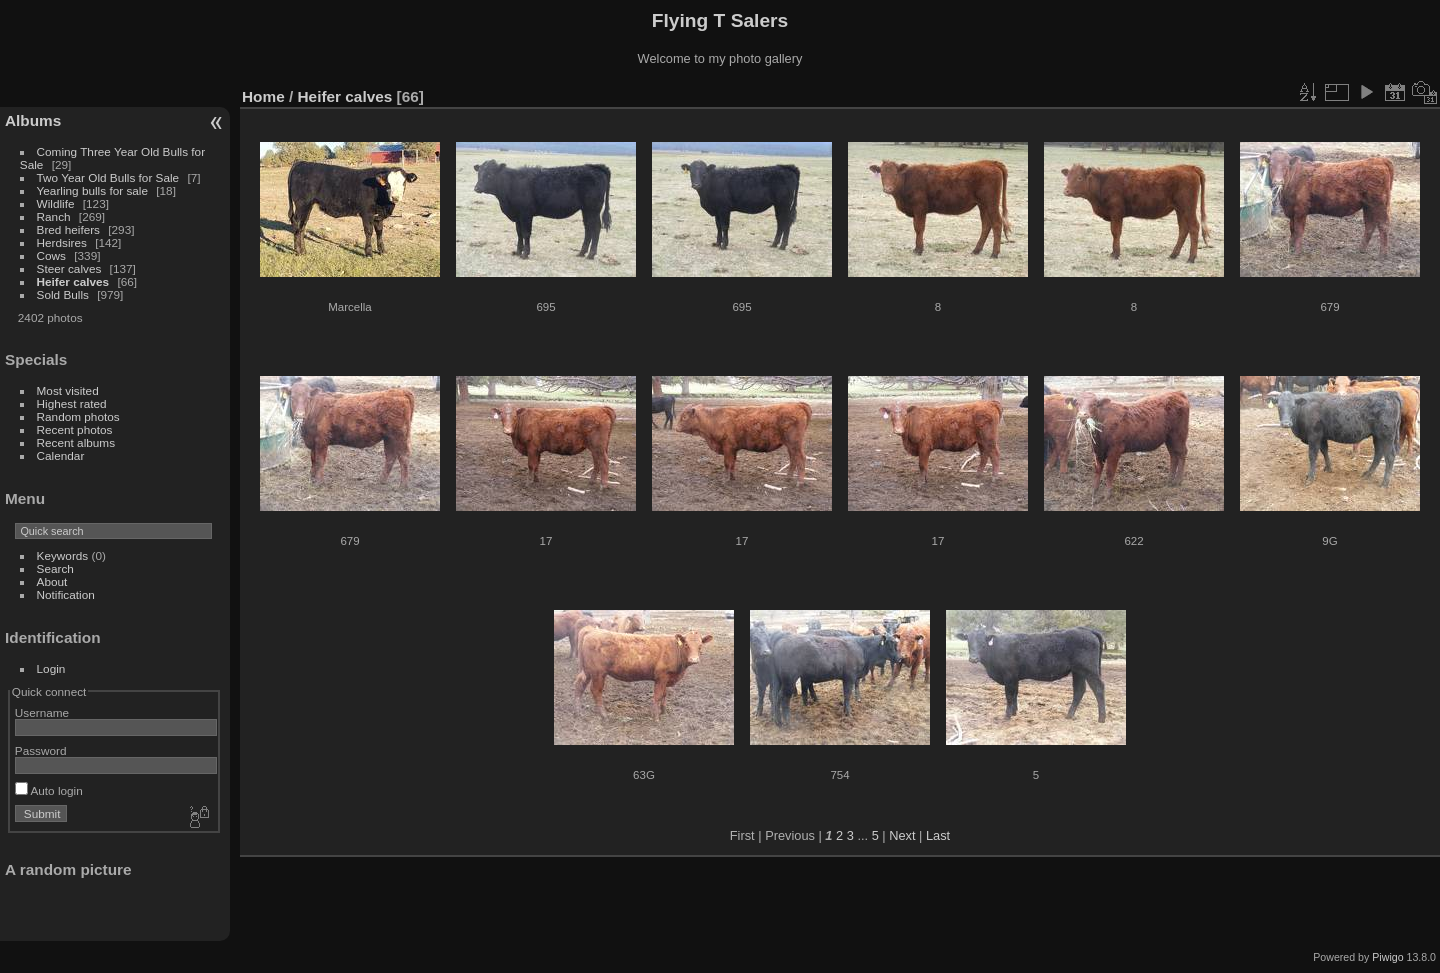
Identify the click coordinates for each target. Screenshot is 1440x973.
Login (51, 668)
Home (263, 96)
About (52, 581)
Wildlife (56, 203)
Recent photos (75, 429)
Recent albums (76, 442)
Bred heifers (70, 229)
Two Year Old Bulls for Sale (108, 177)
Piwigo (1387, 957)
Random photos (78, 416)
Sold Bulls (63, 294)
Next (902, 835)
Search (55, 568)
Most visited (68, 390)
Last (938, 835)
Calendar (61, 455)
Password (41, 750)
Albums (33, 120)
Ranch (54, 216)
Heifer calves (73, 281)
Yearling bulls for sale (92, 190)
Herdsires (62, 242)
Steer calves (69, 268)
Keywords (63, 555)
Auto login (49, 790)
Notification (66, 594)
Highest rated (72, 403)
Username (42, 712)
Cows (51, 255)
